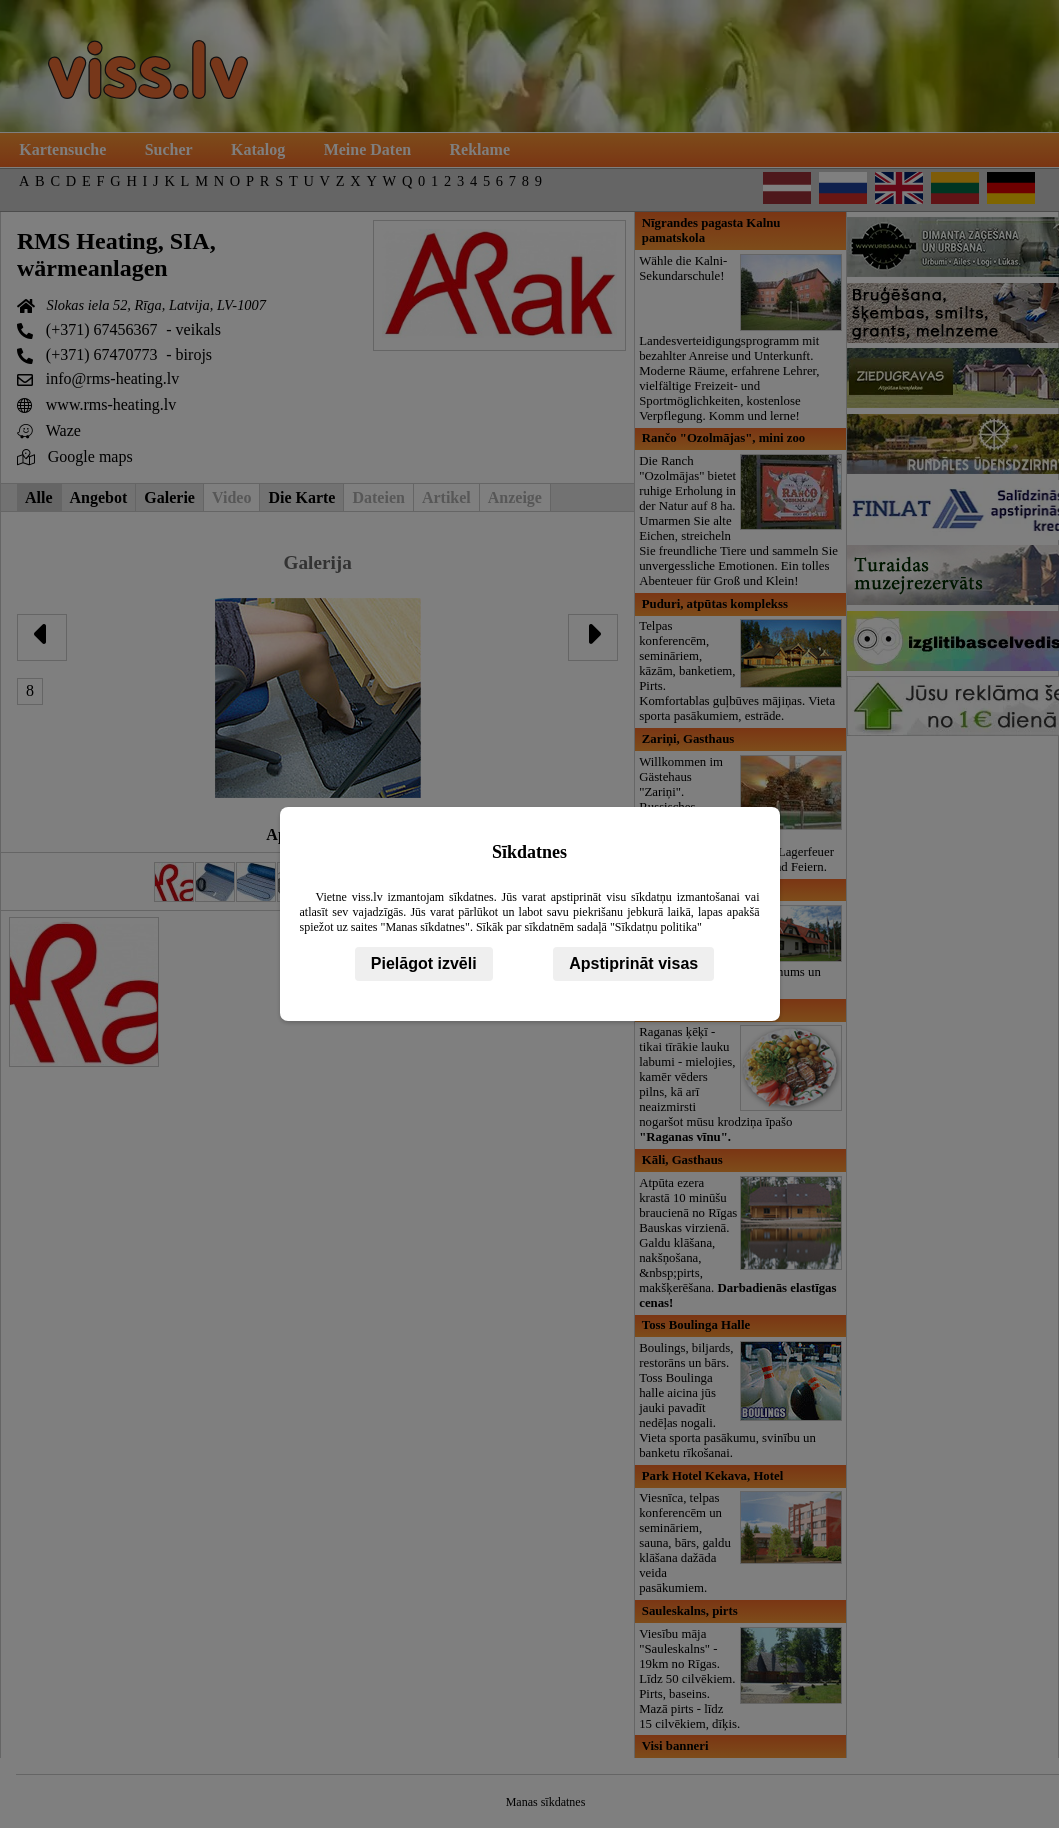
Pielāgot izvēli (424, 963)
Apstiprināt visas (633, 963)
